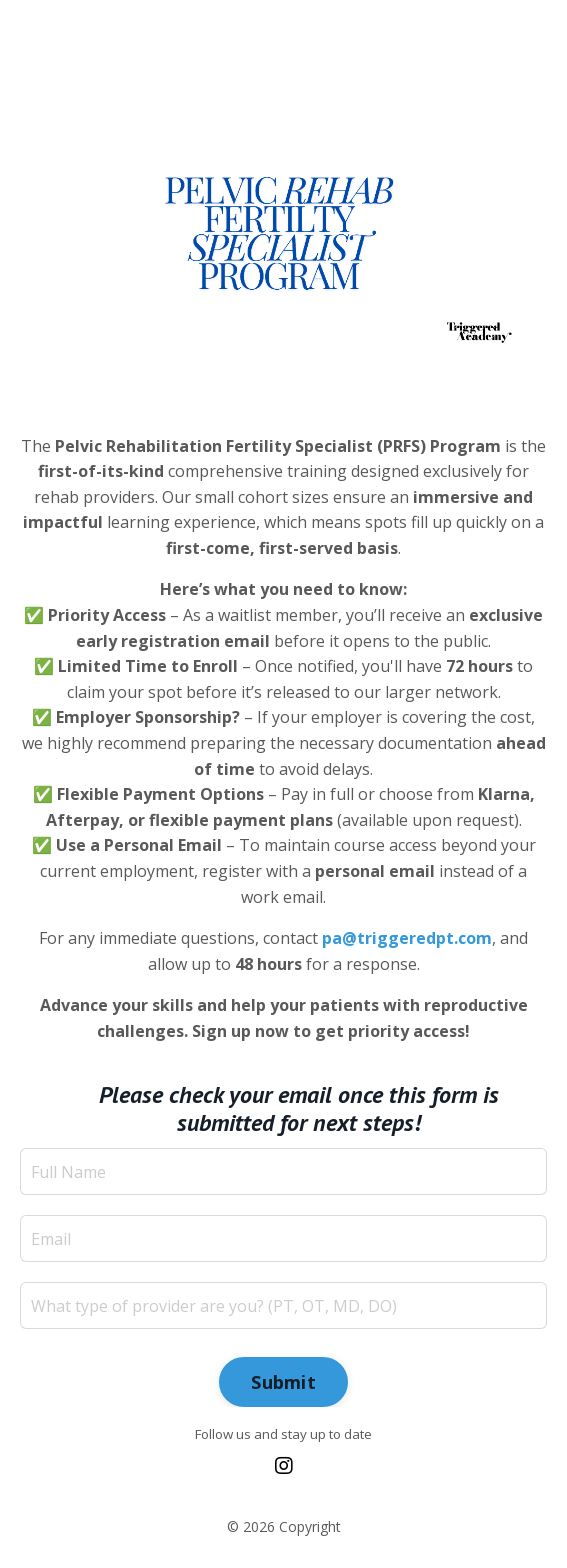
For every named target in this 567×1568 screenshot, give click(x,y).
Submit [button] (283, 1382)
